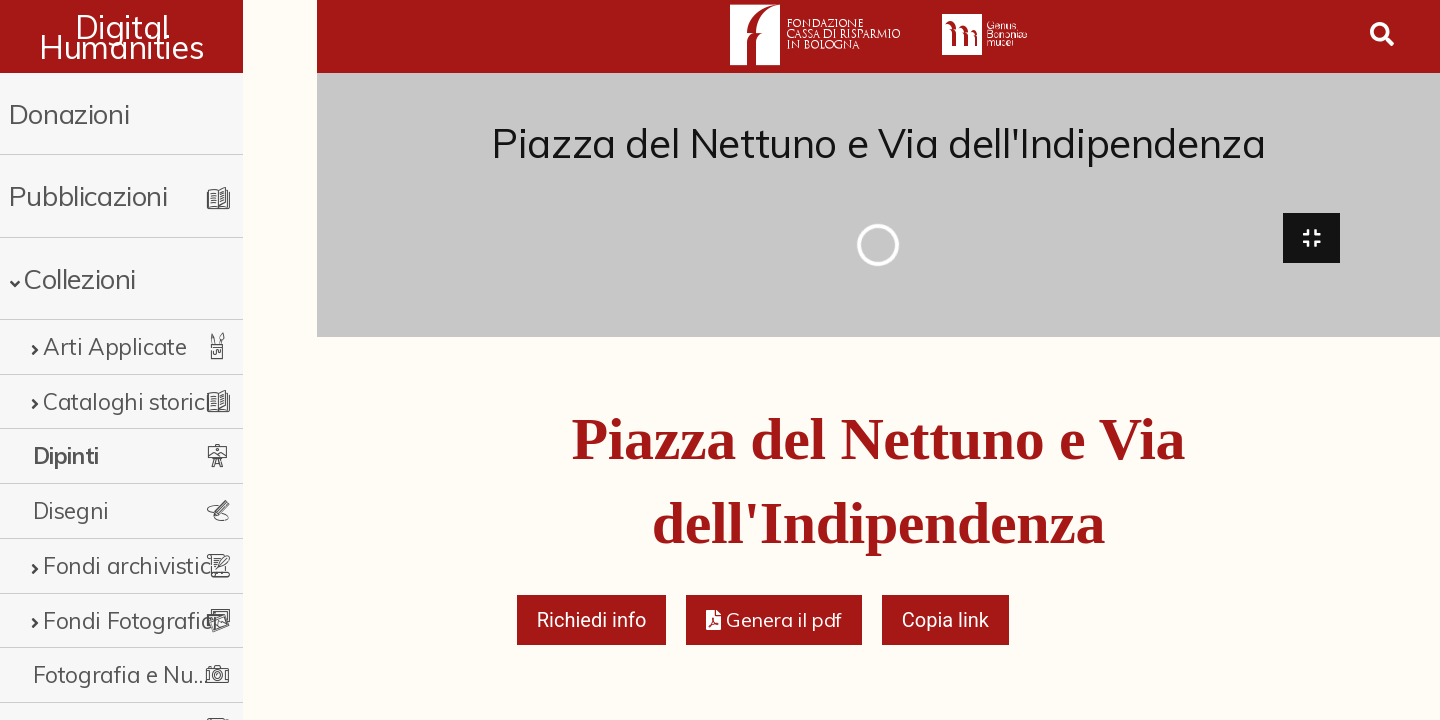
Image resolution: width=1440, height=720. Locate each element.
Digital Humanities (158, 37)
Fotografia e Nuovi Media (155, 674)
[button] (773, 626)
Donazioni (69, 113)
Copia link (945, 626)
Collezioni (79, 278)
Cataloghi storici (126, 401)
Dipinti (66, 455)
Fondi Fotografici (130, 620)
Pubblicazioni (88, 195)
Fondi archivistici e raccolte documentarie (165, 565)
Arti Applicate (114, 346)
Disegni (71, 510)
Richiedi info (592, 626)
